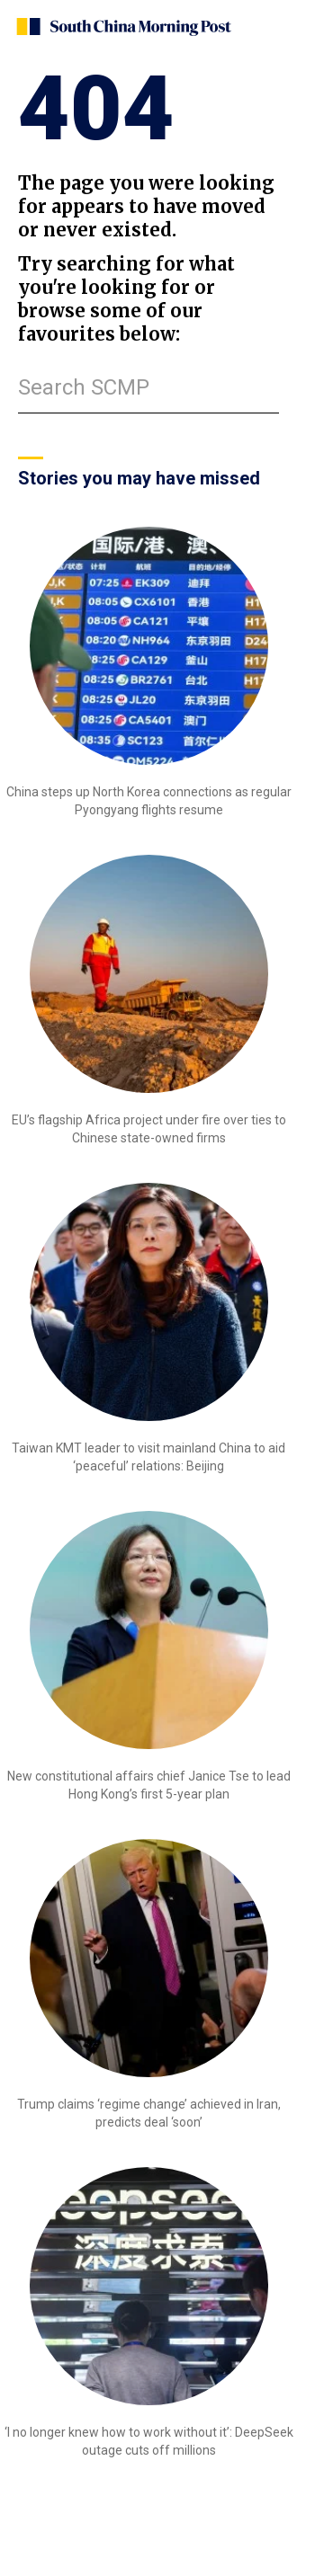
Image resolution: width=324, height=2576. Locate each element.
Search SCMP (83, 387)
